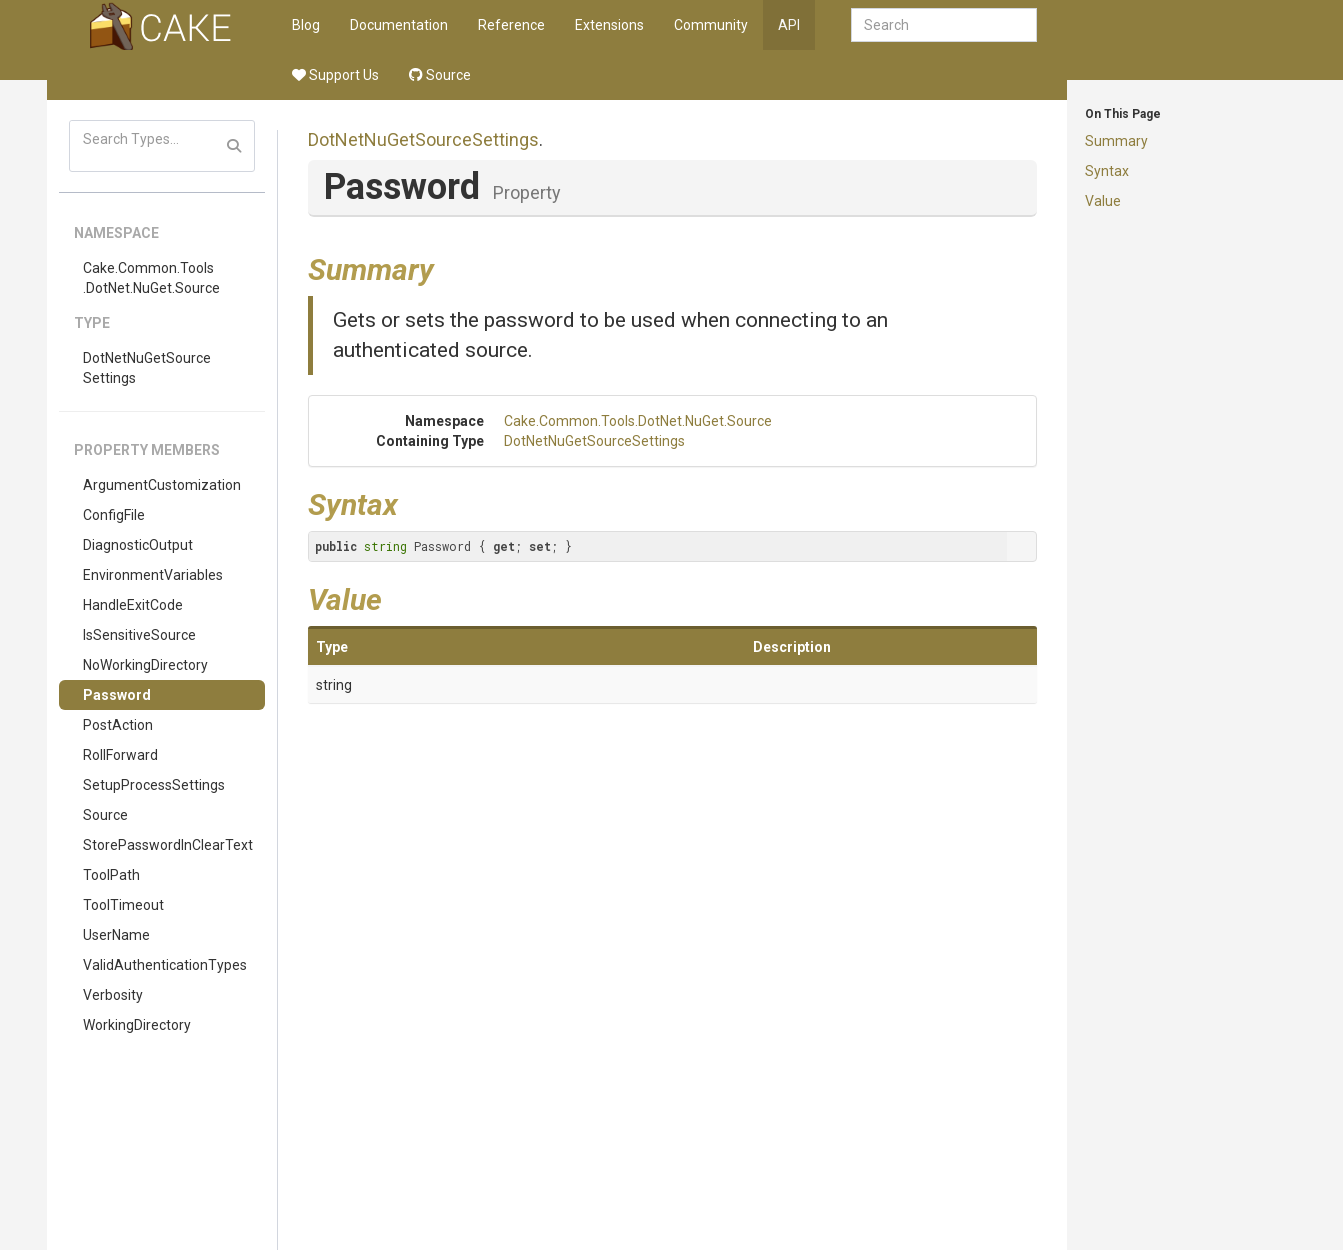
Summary (1116, 141)
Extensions (609, 25)
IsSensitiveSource (139, 635)
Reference (511, 25)
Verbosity (113, 995)
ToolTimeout (123, 905)
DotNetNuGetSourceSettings (147, 368)
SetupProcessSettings (154, 785)
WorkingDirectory (137, 1025)
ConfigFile (114, 515)
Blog (306, 25)
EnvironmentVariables (153, 575)
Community (711, 25)
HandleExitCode (133, 605)
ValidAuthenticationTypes (165, 965)
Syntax (1107, 171)
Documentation (399, 25)
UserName (116, 935)
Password (117, 695)
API (789, 25)
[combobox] (944, 25)
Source (440, 75)
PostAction (118, 725)
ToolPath (111, 875)
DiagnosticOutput (138, 545)
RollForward (120, 755)
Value (1103, 201)
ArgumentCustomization (162, 485)
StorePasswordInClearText (168, 845)
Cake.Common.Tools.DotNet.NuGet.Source (151, 278)
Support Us (335, 75)
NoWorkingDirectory (145, 665)
